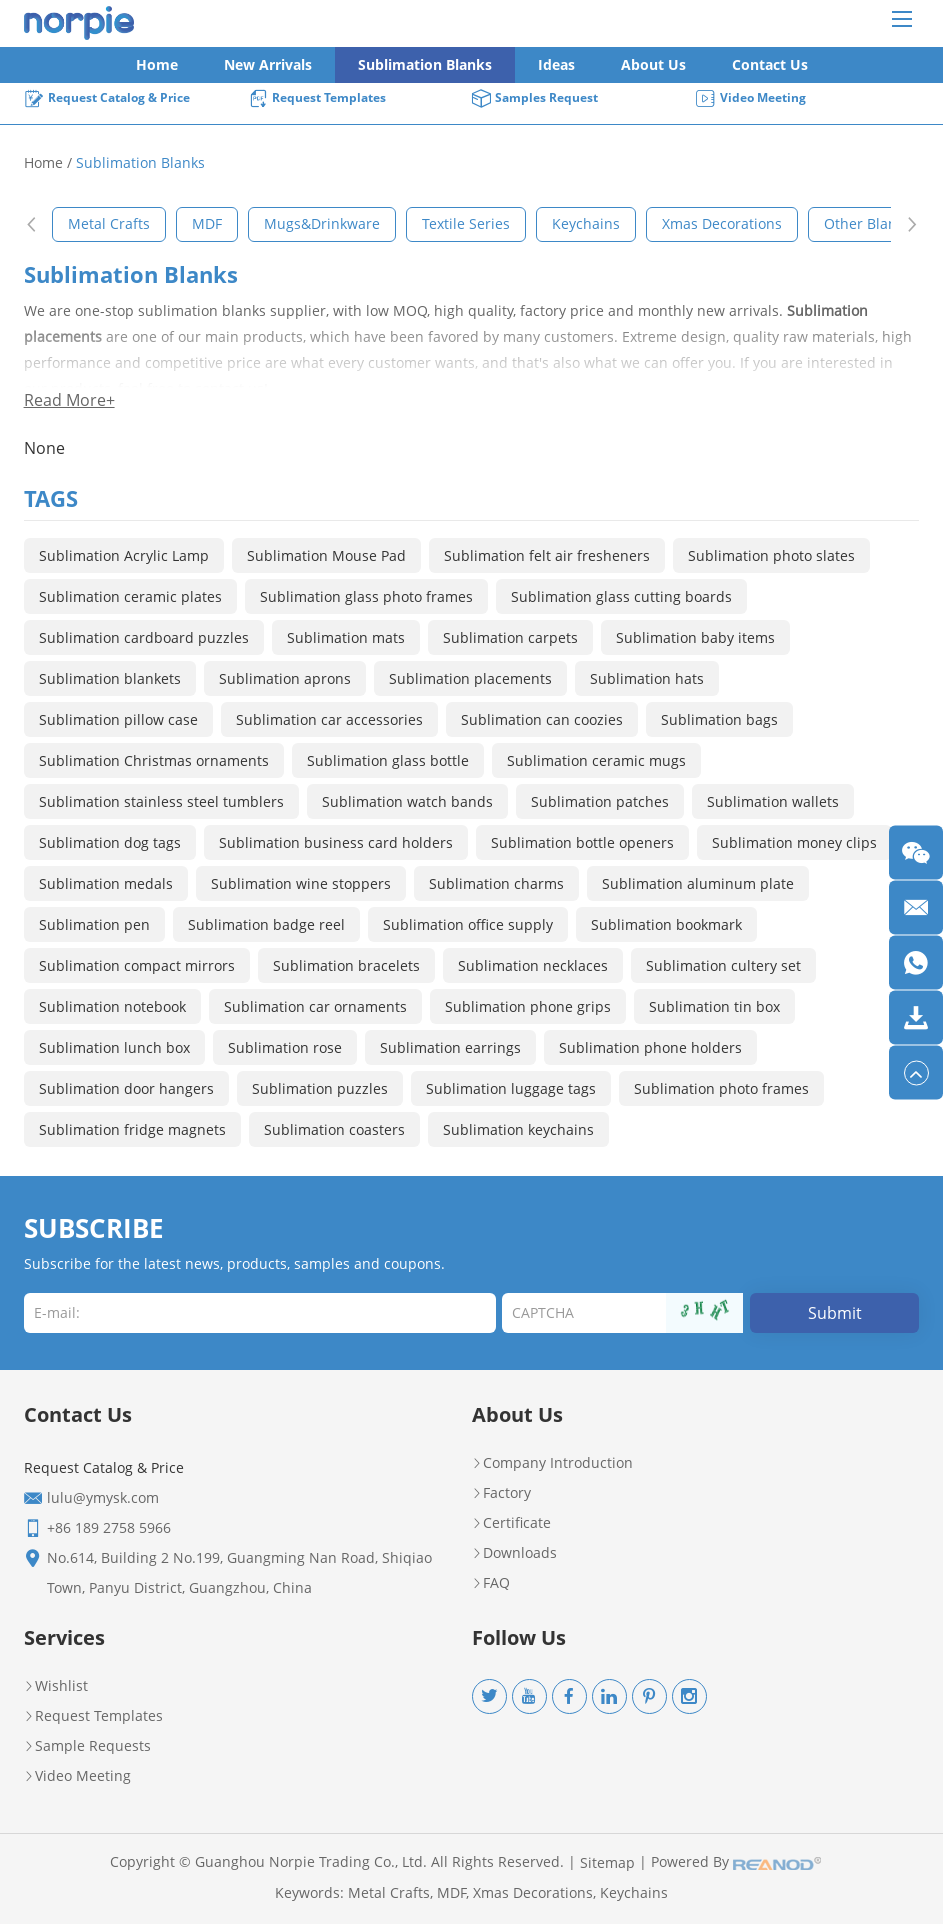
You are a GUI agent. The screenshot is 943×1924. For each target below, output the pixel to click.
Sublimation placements (470, 678)
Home (157, 64)
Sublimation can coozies (542, 719)
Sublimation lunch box (114, 1047)
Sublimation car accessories (329, 719)
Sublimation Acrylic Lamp (124, 555)
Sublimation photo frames (721, 1088)
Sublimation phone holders (650, 1047)
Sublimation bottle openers (582, 842)
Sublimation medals (106, 883)
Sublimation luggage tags (511, 1088)
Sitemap (607, 1862)
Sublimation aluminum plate (698, 883)
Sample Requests (87, 1746)
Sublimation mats (346, 637)
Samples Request (534, 99)
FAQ (491, 1583)
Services (64, 1637)
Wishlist (56, 1686)
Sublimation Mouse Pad (326, 555)
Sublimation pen (94, 924)
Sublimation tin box (714, 1006)
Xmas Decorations (533, 1892)
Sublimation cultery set (723, 965)
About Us (653, 64)
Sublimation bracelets (346, 965)
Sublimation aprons (285, 678)
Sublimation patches (600, 801)
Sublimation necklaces (533, 965)
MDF (451, 1892)
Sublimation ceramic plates (130, 596)
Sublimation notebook (112, 1006)
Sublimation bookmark (666, 924)
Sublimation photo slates (771, 555)
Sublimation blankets (110, 678)
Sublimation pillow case (118, 719)
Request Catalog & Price (107, 99)
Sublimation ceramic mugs (596, 760)
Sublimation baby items (695, 637)
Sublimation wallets (773, 801)
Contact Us (770, 64)
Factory (501, 1493)
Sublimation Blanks (425, 64)
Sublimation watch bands (407, 801)
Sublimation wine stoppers (301, 883)
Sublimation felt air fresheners (547, 555)
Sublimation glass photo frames (366, 596)
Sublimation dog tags (110, 842)
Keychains (634, 1892)
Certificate (511, 1523)
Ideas (556, 64)
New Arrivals (268, 64)
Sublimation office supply (468, 924)
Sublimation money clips (794, 842)
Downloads (514, 1553)
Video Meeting (750, 99)
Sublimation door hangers (126, 1088)
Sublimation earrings (450, 1047)
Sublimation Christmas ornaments (154, 760)
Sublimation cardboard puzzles (144, 637)
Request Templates (317, 99)
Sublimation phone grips (528, 1006)
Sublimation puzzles (320, 1088)
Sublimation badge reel (266, 924)
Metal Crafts (389, 1892)
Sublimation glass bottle (388, 760)
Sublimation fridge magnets (132, 1129)
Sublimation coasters (334, 1129)
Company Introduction (552, 1463)
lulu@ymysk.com (103, 1497)
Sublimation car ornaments (315, 1006)
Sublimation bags (719, 719)
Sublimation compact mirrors (137, 965)
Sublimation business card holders (336, 842)
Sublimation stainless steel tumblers (161, 801)
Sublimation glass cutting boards (621, 596)
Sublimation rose (285, 1047)
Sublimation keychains (518, 1129)
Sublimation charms (496, 883)
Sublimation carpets (510, 637)
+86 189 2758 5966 (109, 1527)
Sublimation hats (647, 678)
